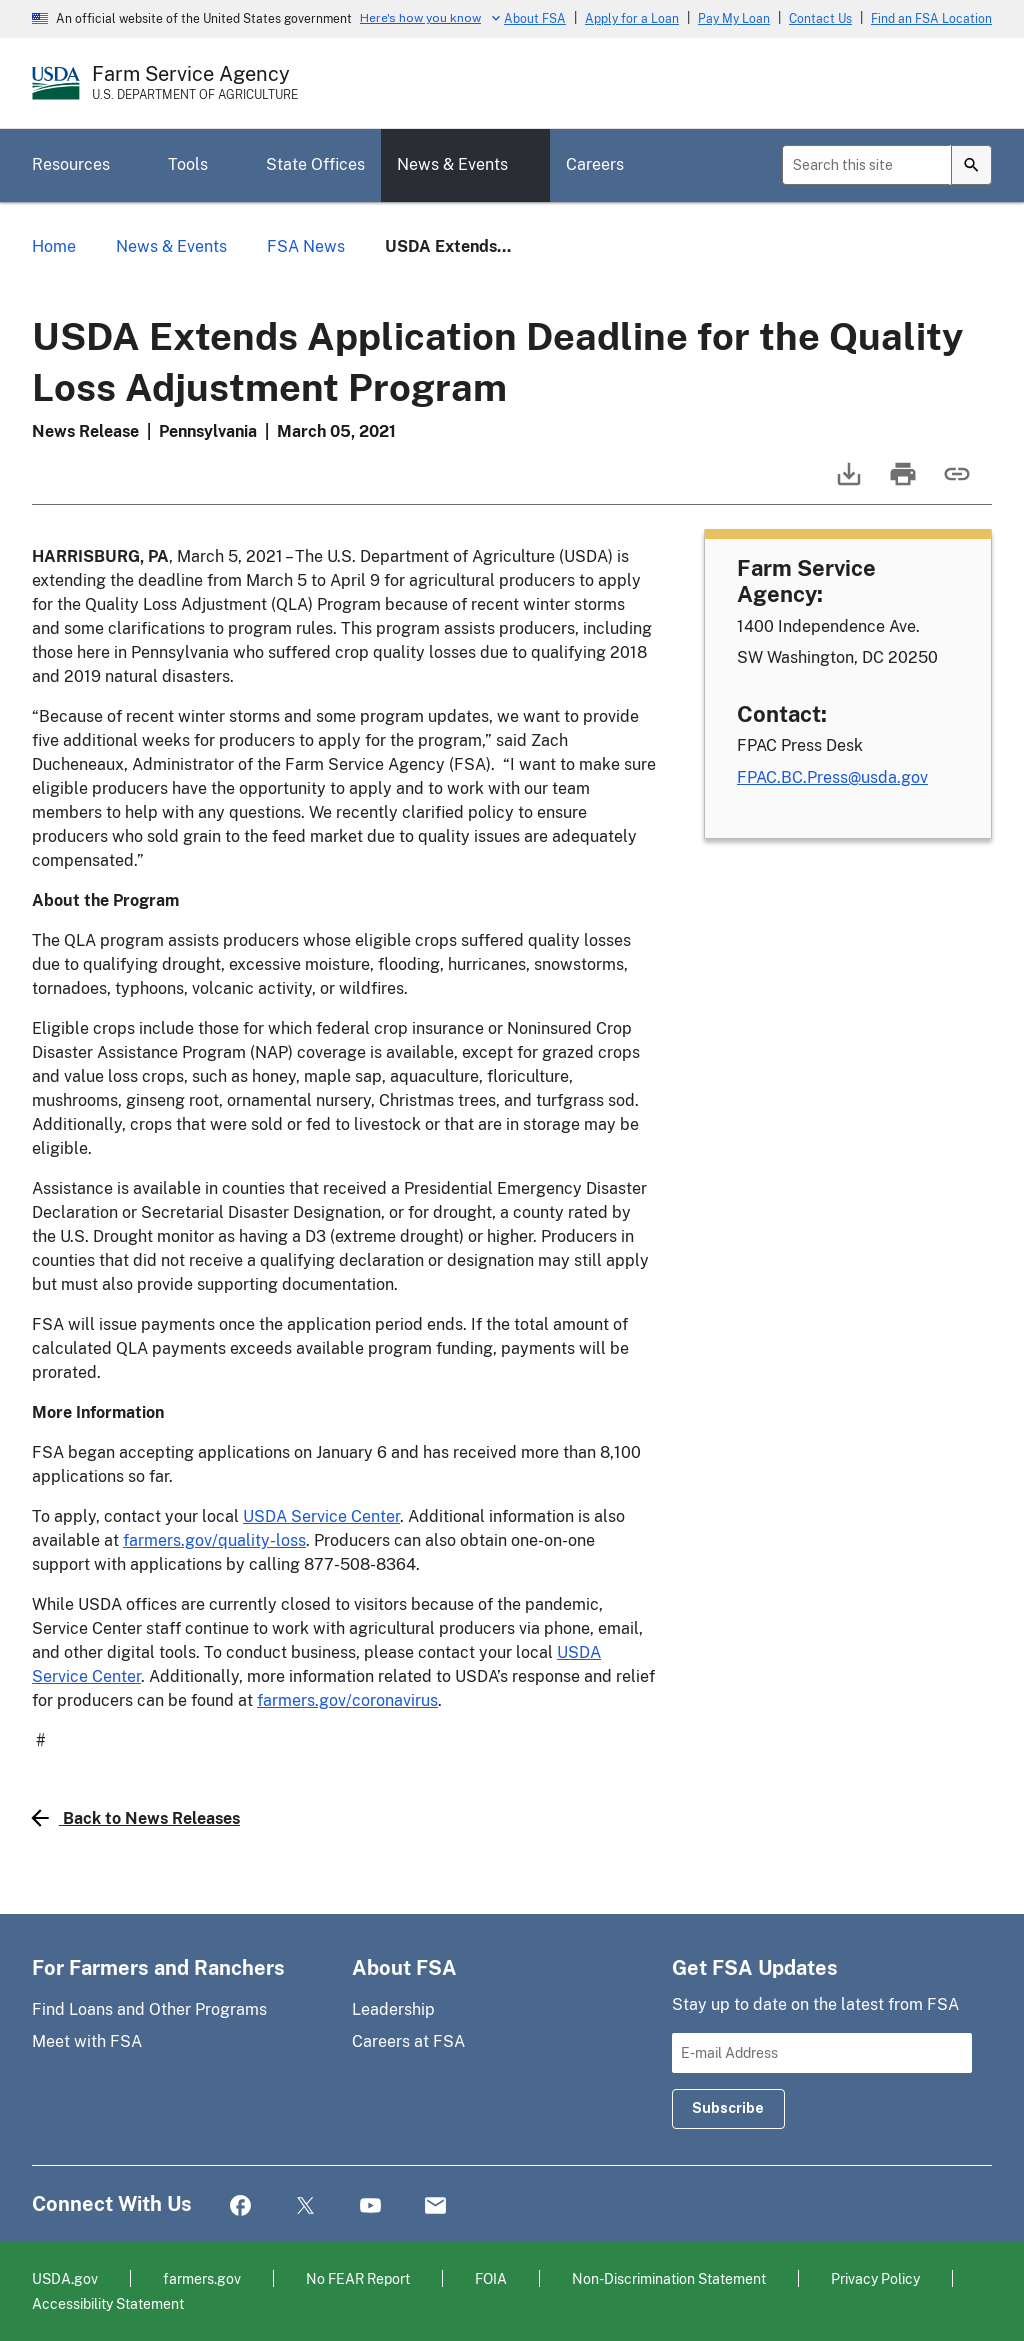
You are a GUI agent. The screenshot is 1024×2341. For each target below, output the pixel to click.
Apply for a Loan (632, 19)
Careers (595, 164)
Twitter (305, 2206)
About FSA (535, 19)
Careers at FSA (408, 2041)
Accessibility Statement (108, 2303)
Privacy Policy (875, 2278)
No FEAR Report (358, 2278)
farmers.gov (202, 2278)
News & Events (452, 164)
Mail (435, 2206)
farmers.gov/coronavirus (347, 1700)
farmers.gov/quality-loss (214, 1540)
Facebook (240, 2206)
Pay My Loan (734, 19)
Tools (188, 164)
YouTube (370, 2206)
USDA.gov (65, 2278)
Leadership (393, 2009)
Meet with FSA (87, 2041)
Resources (71, 164)
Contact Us (820, 19)
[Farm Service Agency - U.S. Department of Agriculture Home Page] (195, 83)
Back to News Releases (136, 1818)
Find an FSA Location (931, 19)
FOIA (491, 2278)
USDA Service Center (321, 1516)
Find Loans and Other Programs (149, 2009)
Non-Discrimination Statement (669, 2278)
